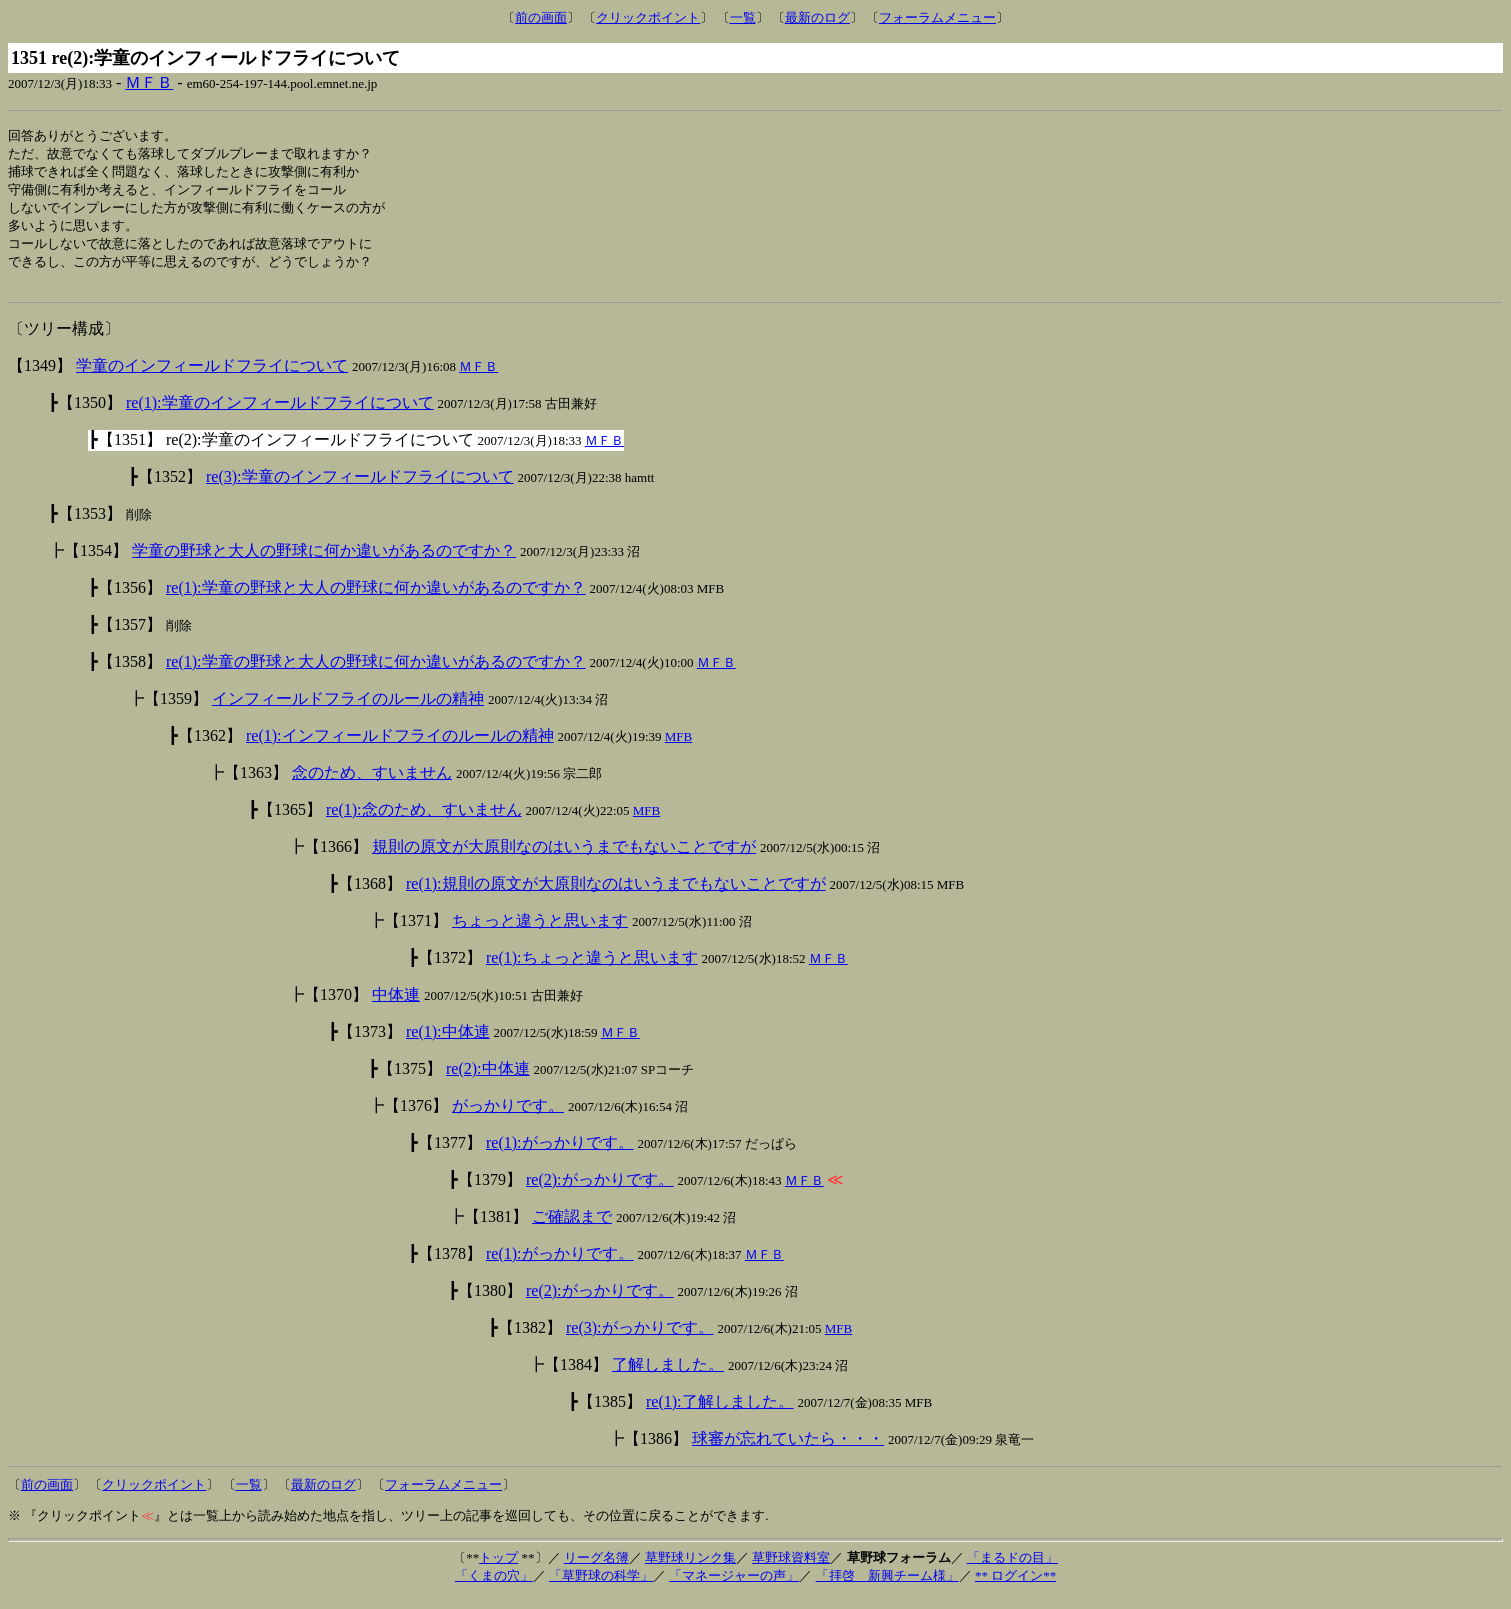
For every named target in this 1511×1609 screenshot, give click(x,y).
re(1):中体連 (448, 1042)
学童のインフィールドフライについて (212, 376)
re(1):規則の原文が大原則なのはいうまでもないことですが (616, 894)
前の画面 (541, 17)
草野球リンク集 (690, 1568)
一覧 (743, 17)
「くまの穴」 (494, 1586)
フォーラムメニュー (937, 17)
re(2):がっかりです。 (600, 1190)
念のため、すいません (372, 783)
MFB (678, 747)
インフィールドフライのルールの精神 (348, 709)
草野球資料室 (791, 1568)
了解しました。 (668, 1375)
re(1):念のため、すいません (424, 820)
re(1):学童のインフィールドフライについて (280, 413)
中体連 (396, 1005)
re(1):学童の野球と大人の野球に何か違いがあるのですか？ (376, 598)
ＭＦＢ (149, 82)
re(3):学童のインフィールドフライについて (360, 487)
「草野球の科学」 (601, 1586)
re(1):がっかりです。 (560, 1153)
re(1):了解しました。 (720, 1412)
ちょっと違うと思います (540, 931)
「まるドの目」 (1012, 1568)
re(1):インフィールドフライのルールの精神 (400, 746)
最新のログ (817, 17)
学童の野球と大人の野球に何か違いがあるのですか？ (324, 561)
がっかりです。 (508, 1116)
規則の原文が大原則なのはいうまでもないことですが (564, 857)
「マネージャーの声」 (734, 1586)
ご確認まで (572, 1227)
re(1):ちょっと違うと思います (592, 968)
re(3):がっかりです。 (640, 1338)
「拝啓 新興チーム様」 (887, 1586)
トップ (498, 1568)
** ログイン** (1015, 1586)
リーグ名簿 (596, 1568)
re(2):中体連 (488, 1079)
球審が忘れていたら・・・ (788, 1449)
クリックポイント (648, 17)
